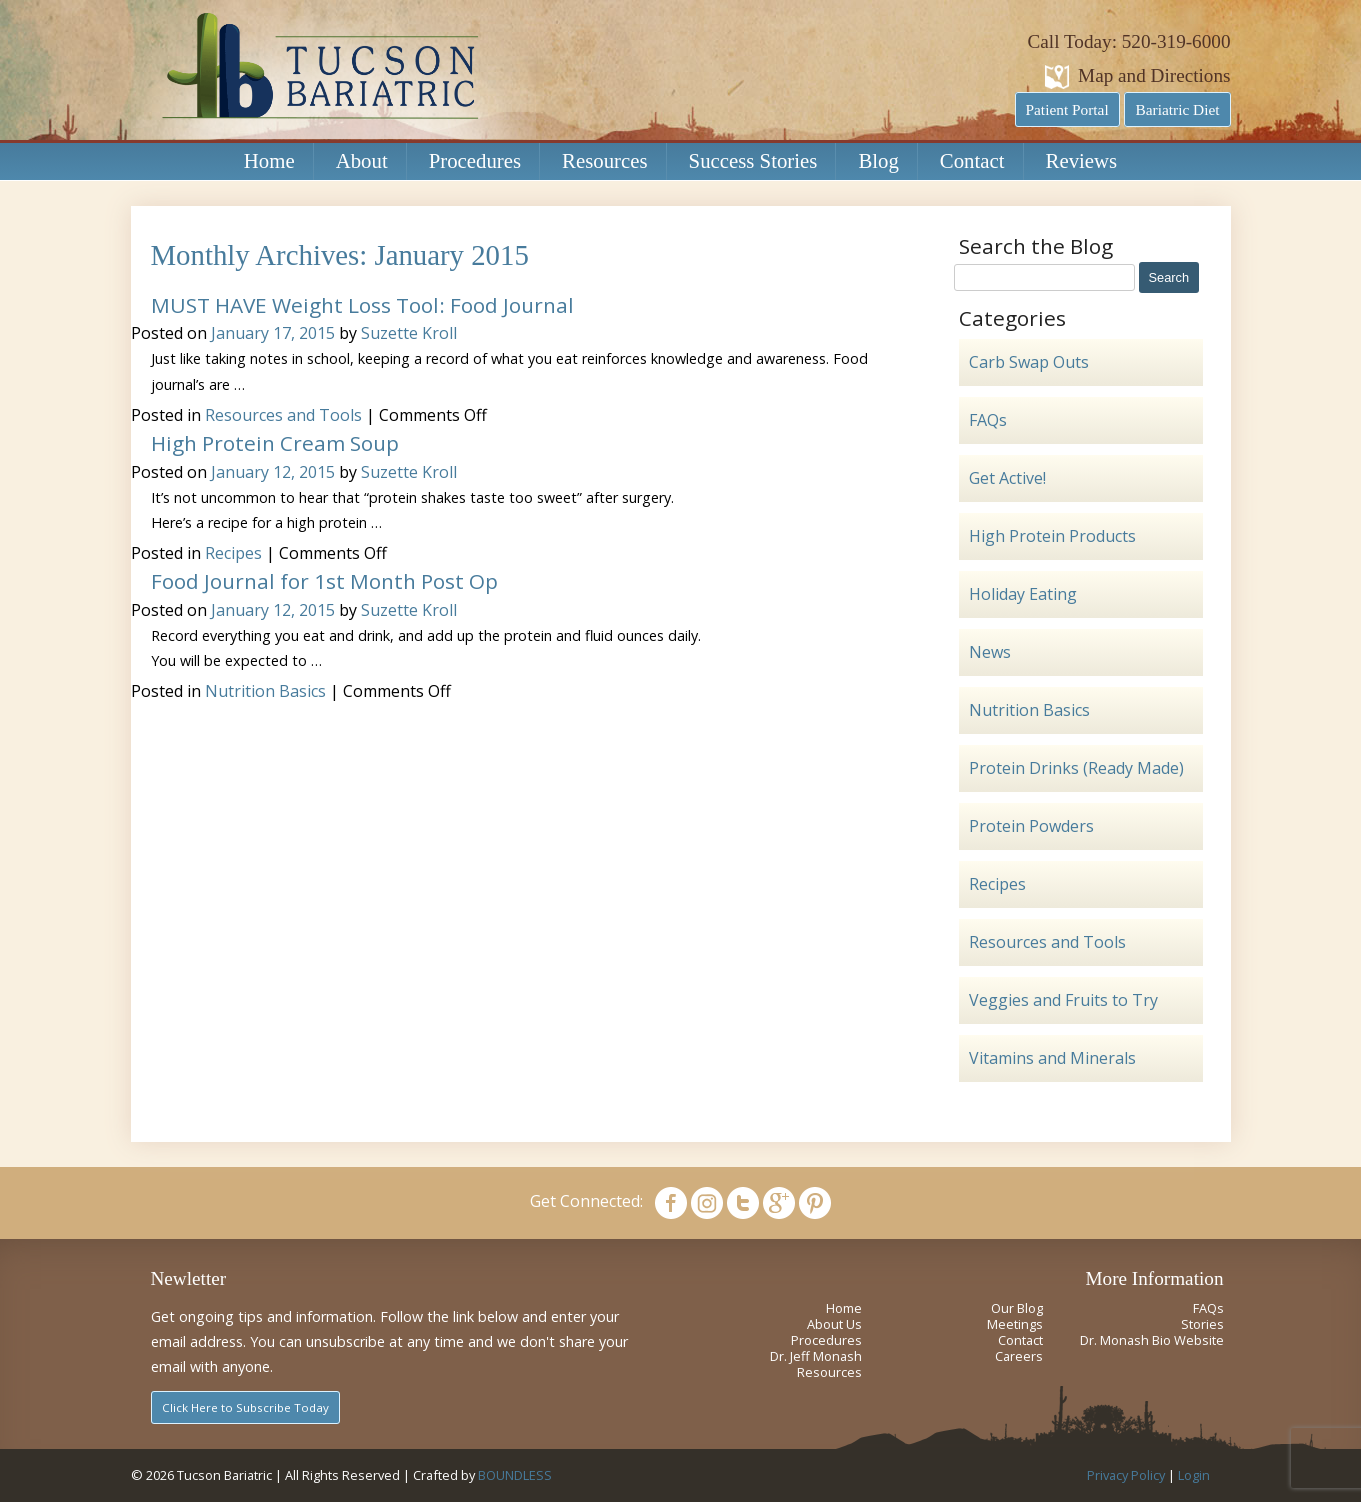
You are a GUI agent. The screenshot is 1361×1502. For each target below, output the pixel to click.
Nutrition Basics (265, 691)
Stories (1202, 1324)
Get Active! (1007, 478)
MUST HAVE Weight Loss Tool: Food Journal (362, 305)
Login (1194, 1475)
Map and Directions (1154, 75)
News (990, 652)
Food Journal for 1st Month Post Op (324, 581)
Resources (604, 160)
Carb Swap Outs (1029, 362)
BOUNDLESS (515, 1475)
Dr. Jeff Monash (816, 1356)
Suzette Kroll (409, 333)
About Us (834, 1324)
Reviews (1082, 160)
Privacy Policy (1126, 1475)
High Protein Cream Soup (275, 443)
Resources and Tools (283, 415)
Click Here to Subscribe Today (245, 1407)
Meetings (1015, 1324)
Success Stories (753, 160)
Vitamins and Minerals (1052, 1058)
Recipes (233, 553)
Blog (878, 160)
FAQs (988, 420)
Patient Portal (1067, 109)
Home (269, 160)
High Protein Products (1052, 536)
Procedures (475, 160)
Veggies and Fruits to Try (1063, 1000)
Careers (1019, 1356)
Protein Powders (1031, 826)
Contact (972, 160)
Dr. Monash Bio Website (1152, 1340)
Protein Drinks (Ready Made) (1076, 768)
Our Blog (1017, 1308)
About (362, 160)
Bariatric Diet (1177, 109)
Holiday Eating (1023, 594)
